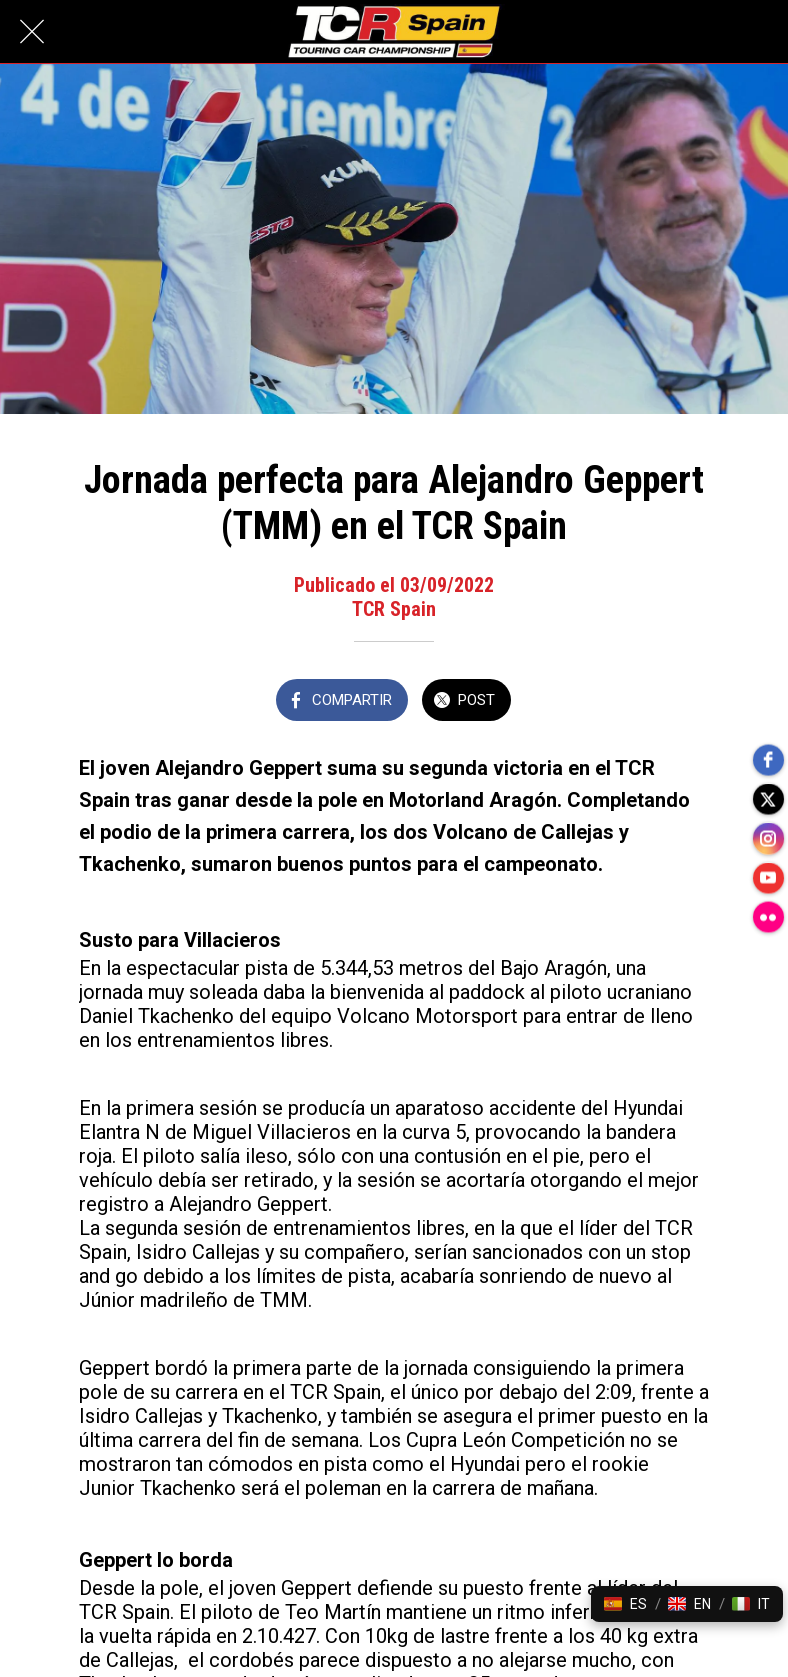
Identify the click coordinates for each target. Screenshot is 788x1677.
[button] (625, 1604)
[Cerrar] (32, 32)
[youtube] (768, 879)
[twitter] (768, 799)
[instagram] (768, 839)
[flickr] (768, 919)
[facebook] (768, 759)
